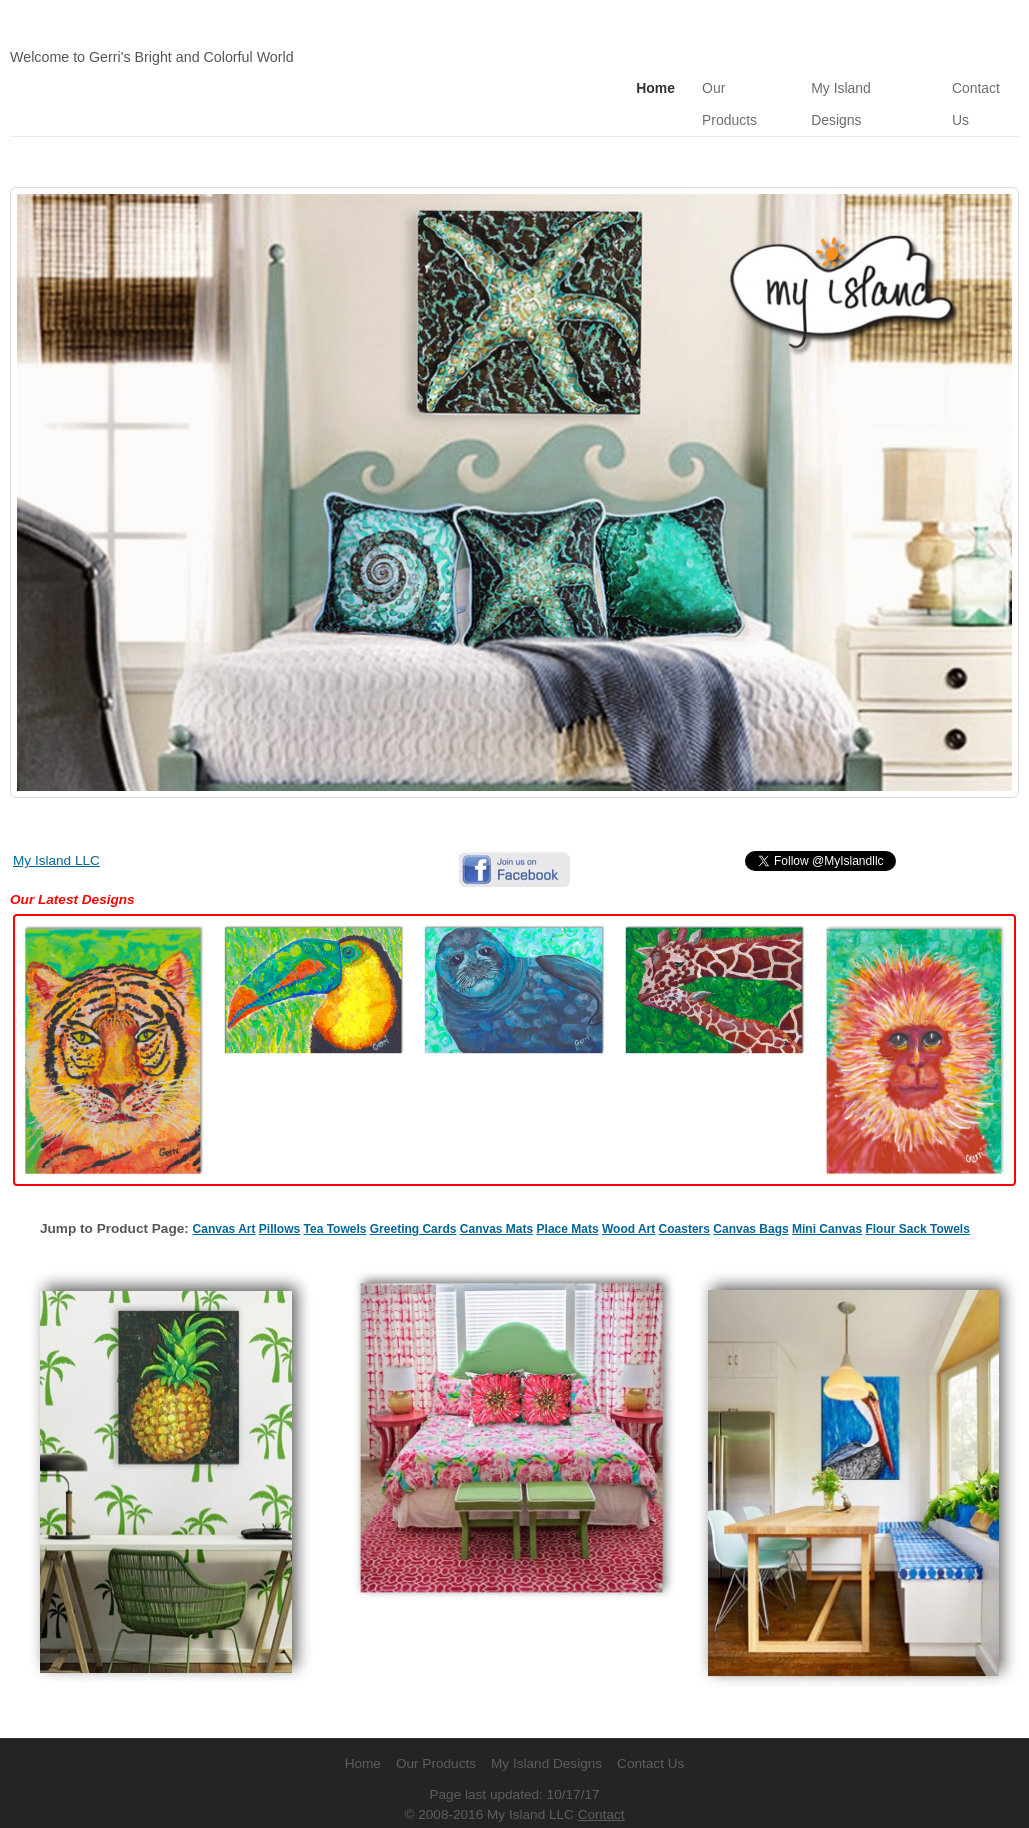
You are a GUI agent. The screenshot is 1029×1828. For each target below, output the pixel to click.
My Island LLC (56, 826)
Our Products (741, 86)
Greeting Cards (413, 1195)
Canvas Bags (750, 1195)
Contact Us (650, 1729)
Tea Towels (335, 1195)
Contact (601, 1780)
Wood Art (628, 1195)
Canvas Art (224, 1195)
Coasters (684, 1195)
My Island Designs (866, 86)
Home (652, 86)
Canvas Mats (496, 1195)
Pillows (279, 1195)
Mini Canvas (827, 1195)
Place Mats (568, 1195)
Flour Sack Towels (917, 1195)
